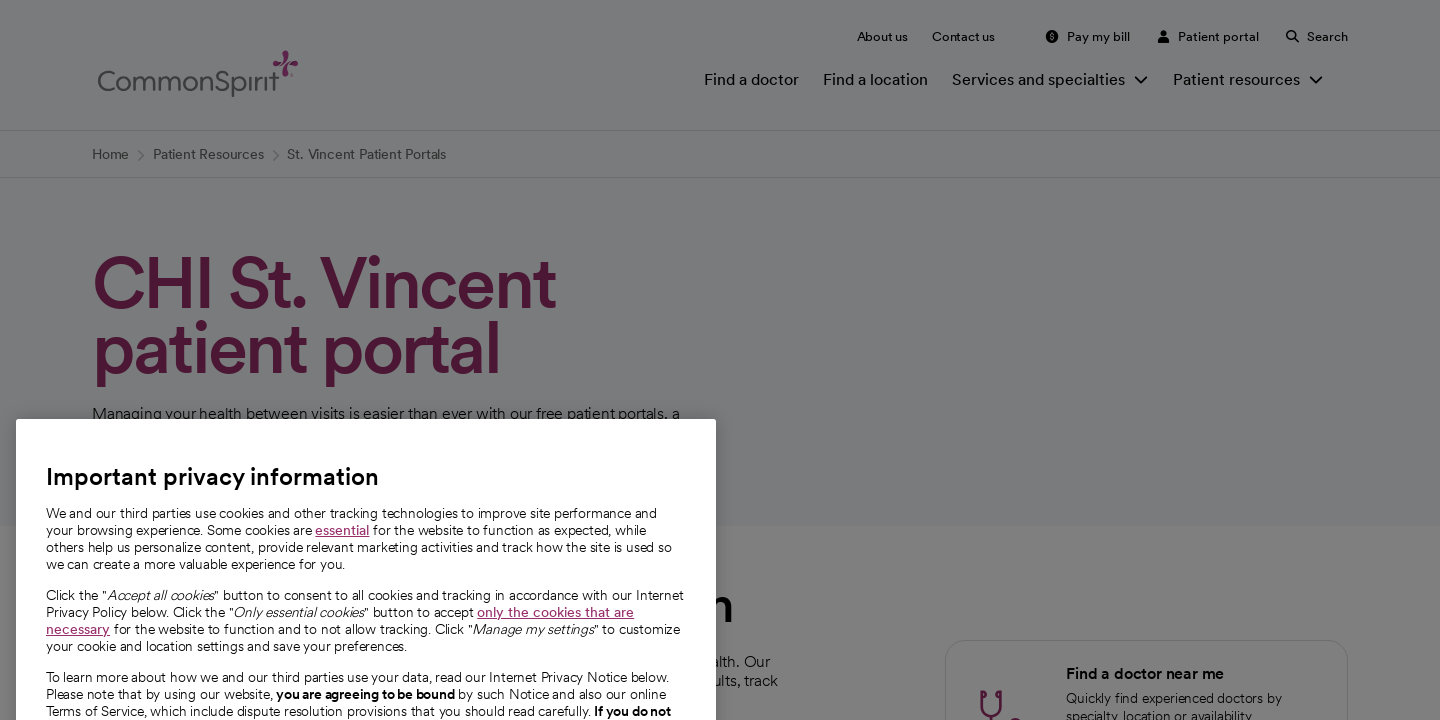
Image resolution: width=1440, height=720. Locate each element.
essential (342, 554)
